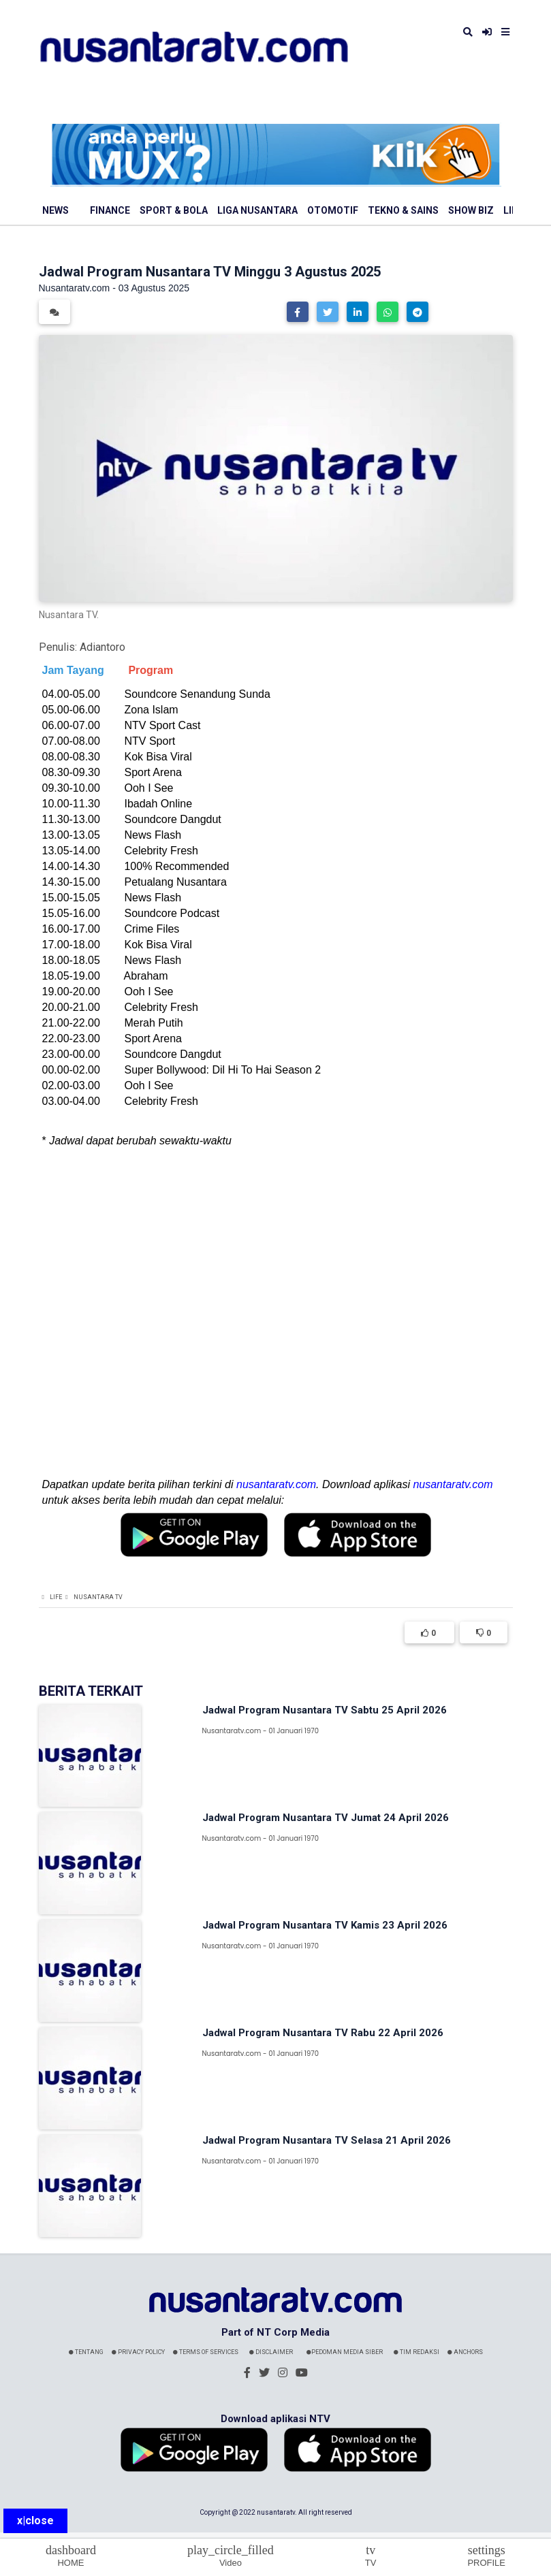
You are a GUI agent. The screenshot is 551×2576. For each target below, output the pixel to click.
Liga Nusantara (257, 210)
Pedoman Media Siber (344, 2352)
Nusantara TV (98, 1597)
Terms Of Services (205, 2352)
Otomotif (332, 210)
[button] (298, 312)
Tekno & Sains (403, 210)
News (55, 210)
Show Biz (471, 210)
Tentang (86, 2352)
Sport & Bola (174, 210)
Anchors (465, 2352)
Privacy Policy (138, 2352)
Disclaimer (271, 2352)
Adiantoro (102, 647)
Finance (110, 210)
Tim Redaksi (416, 2352)
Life (56, 1597)
